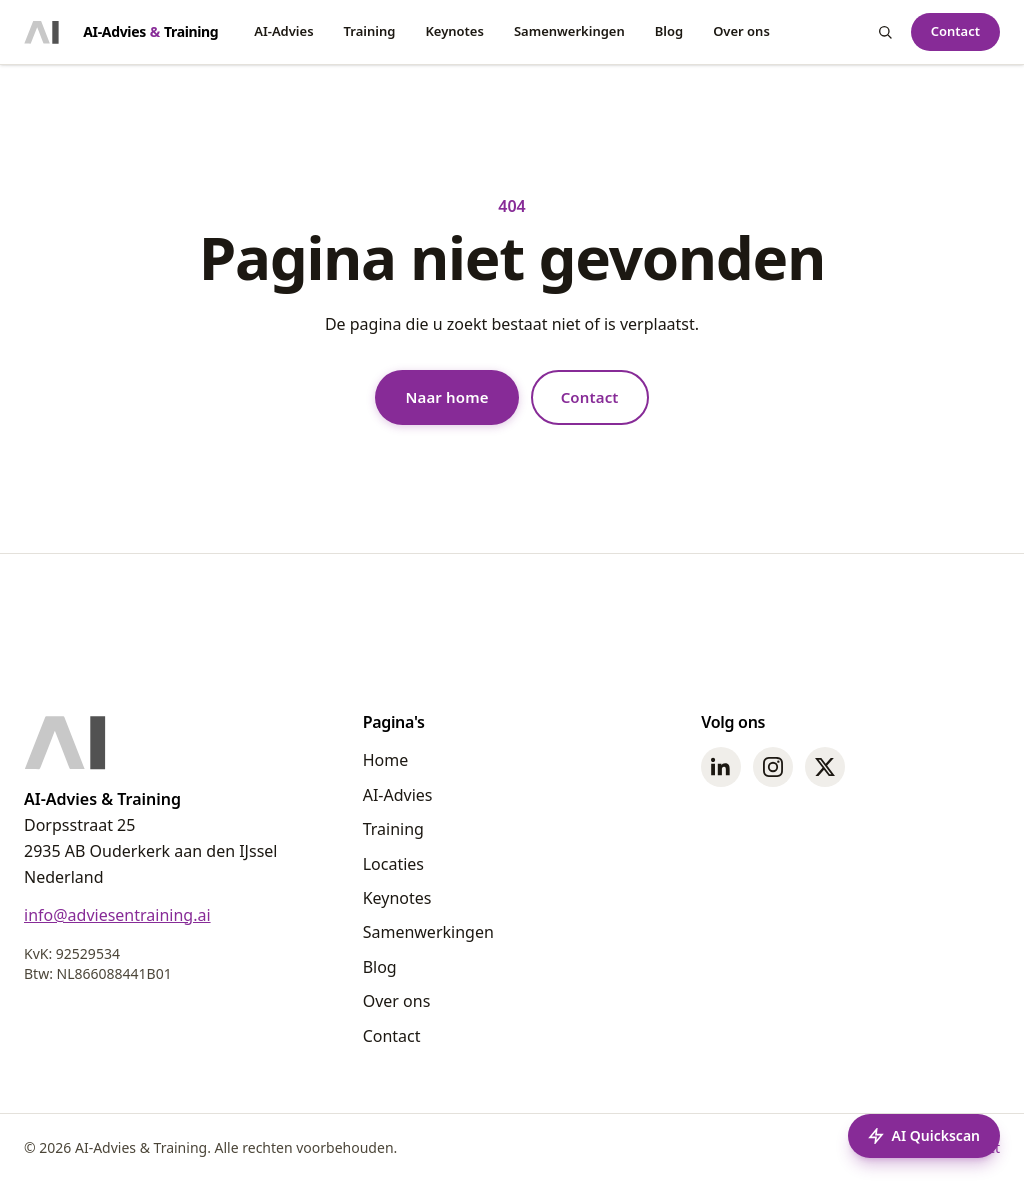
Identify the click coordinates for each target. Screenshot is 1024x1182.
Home (386, 760)
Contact (955, 31)
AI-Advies (283, 31)
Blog (669, 31)
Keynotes (454, 31)
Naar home (446, 397)
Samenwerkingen (569, 31)
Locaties (393, 864)
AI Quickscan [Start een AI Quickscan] (924, 1135)
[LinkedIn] (721, 767)
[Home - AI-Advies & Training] (121, 32)
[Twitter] (825, 767)
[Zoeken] (885, 32)
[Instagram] (773, 767)
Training (370, 31)
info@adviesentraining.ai (117, 915)
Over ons (741, 31)
